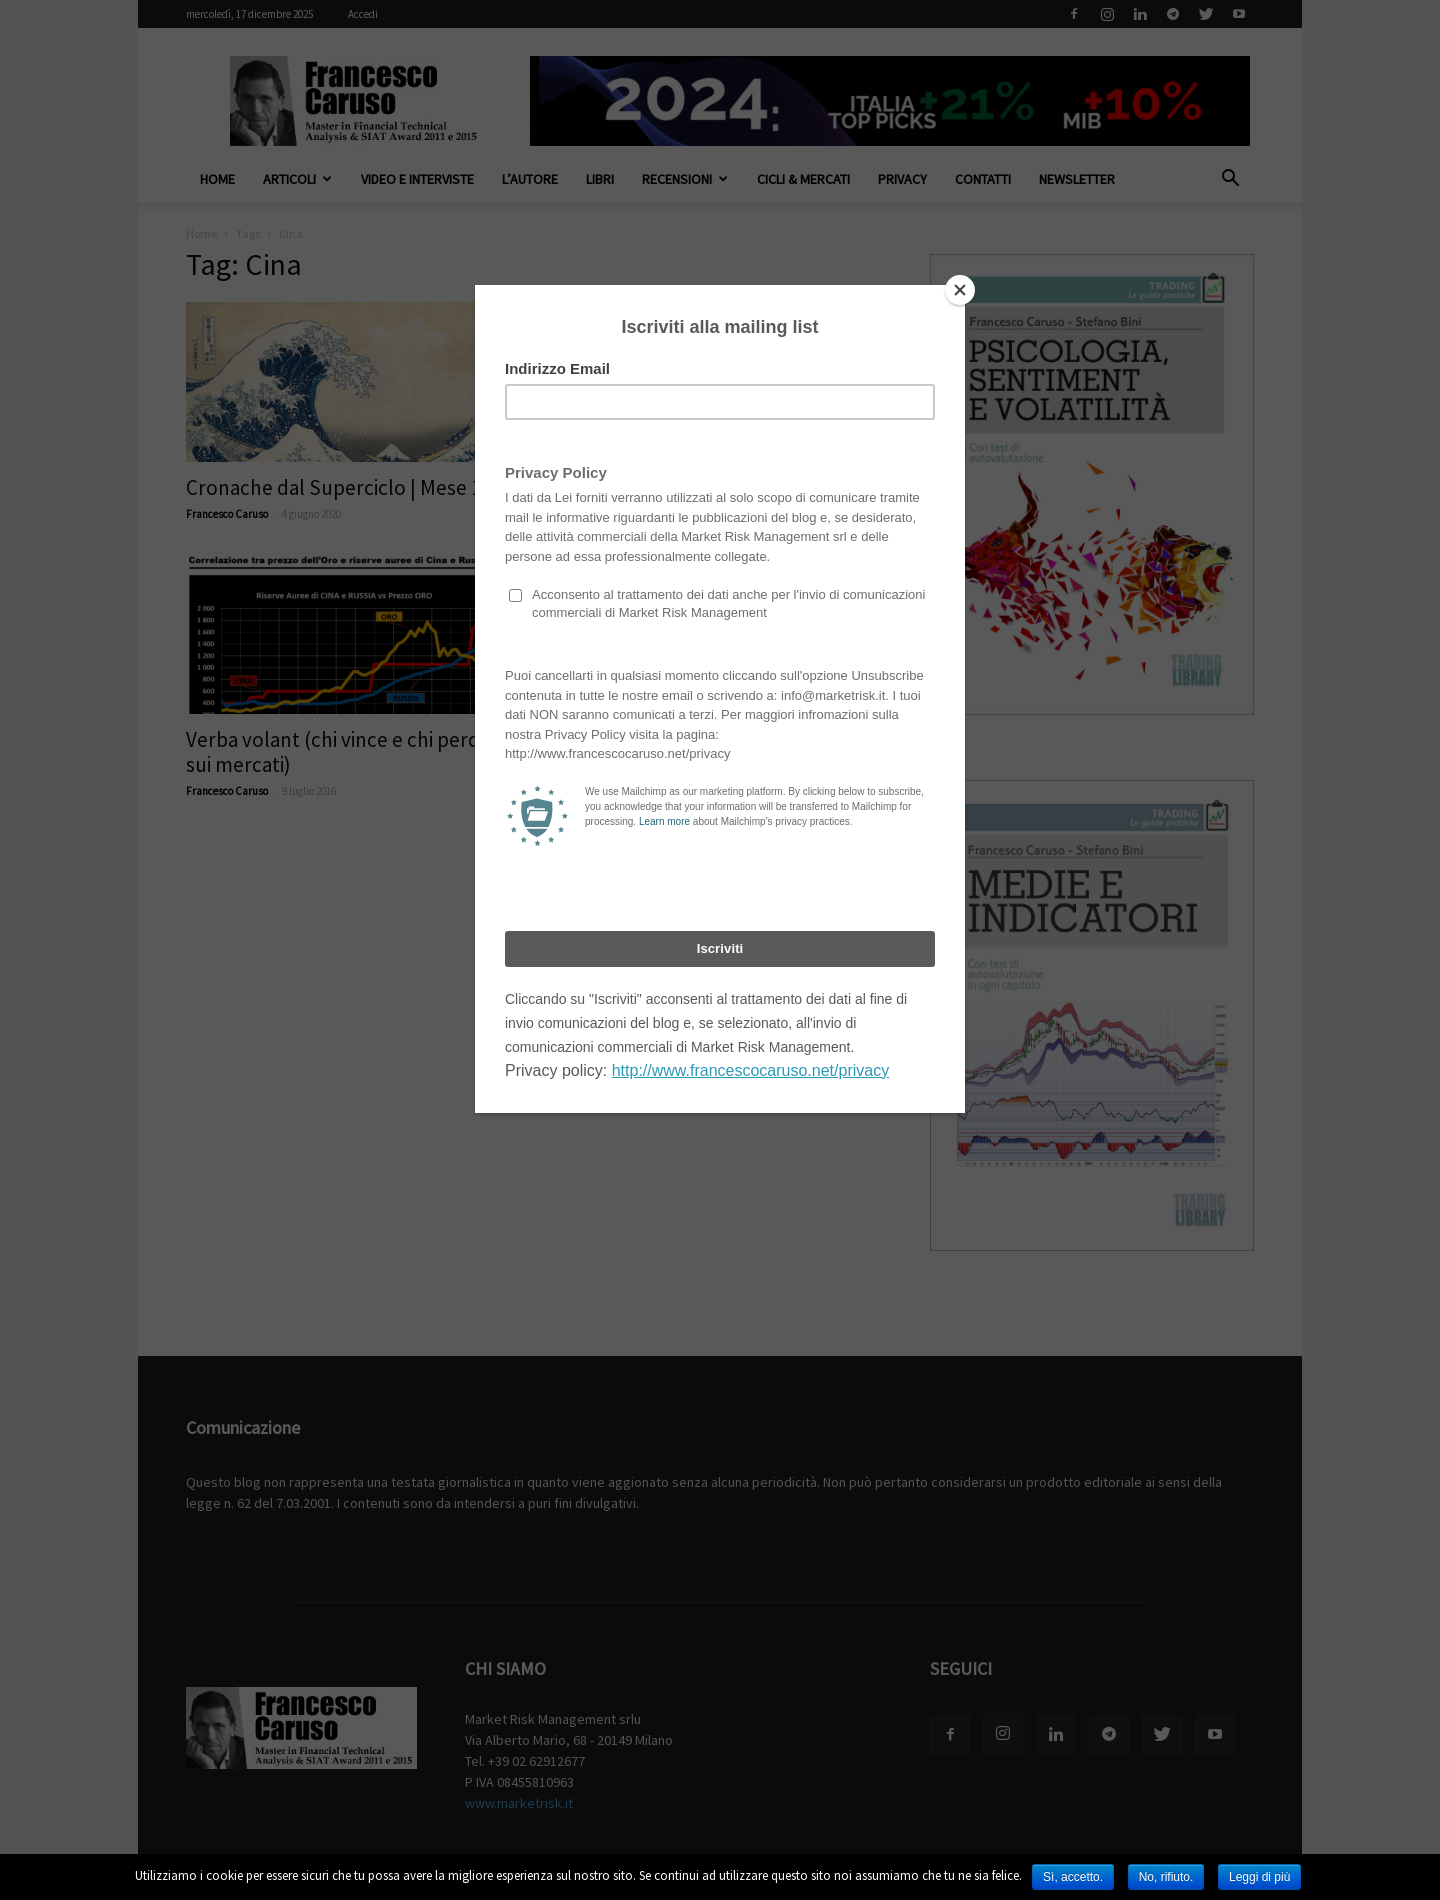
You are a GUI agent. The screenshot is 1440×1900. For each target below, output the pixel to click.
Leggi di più (1259, 1877)
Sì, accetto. (1073, 1877)
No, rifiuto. (1166, 1877)
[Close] (960, 290)
